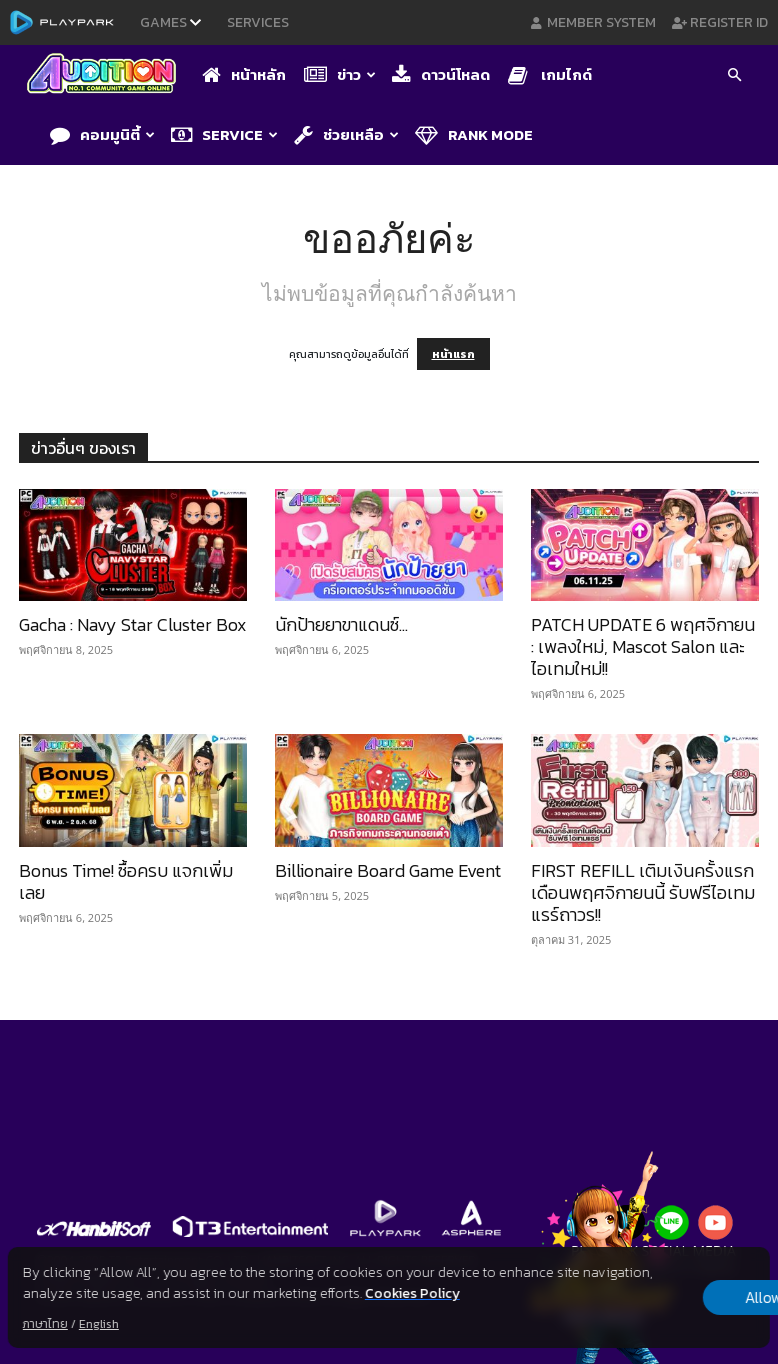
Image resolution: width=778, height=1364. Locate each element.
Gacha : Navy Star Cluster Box (133, 624)
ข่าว (340, 74)
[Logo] (106, 75)
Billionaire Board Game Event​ (388, 870)
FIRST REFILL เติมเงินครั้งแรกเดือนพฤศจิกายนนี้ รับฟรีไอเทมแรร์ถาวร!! (643, 892)
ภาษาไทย (45, 1324)
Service (224, 134)
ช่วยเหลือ (346, 134)
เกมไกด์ (550, 74)
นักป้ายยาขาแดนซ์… (341, 624)
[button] (734, 77)
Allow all (665, 1298)
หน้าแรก (453, 354)
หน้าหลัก (244, 74)
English (99, 1324)
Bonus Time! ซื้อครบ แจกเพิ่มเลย (126, 881)
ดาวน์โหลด (441, 74)
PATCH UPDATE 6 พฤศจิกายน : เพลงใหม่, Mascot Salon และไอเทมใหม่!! (643, 646)
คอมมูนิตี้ (102, 134)
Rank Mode (474, 134)
